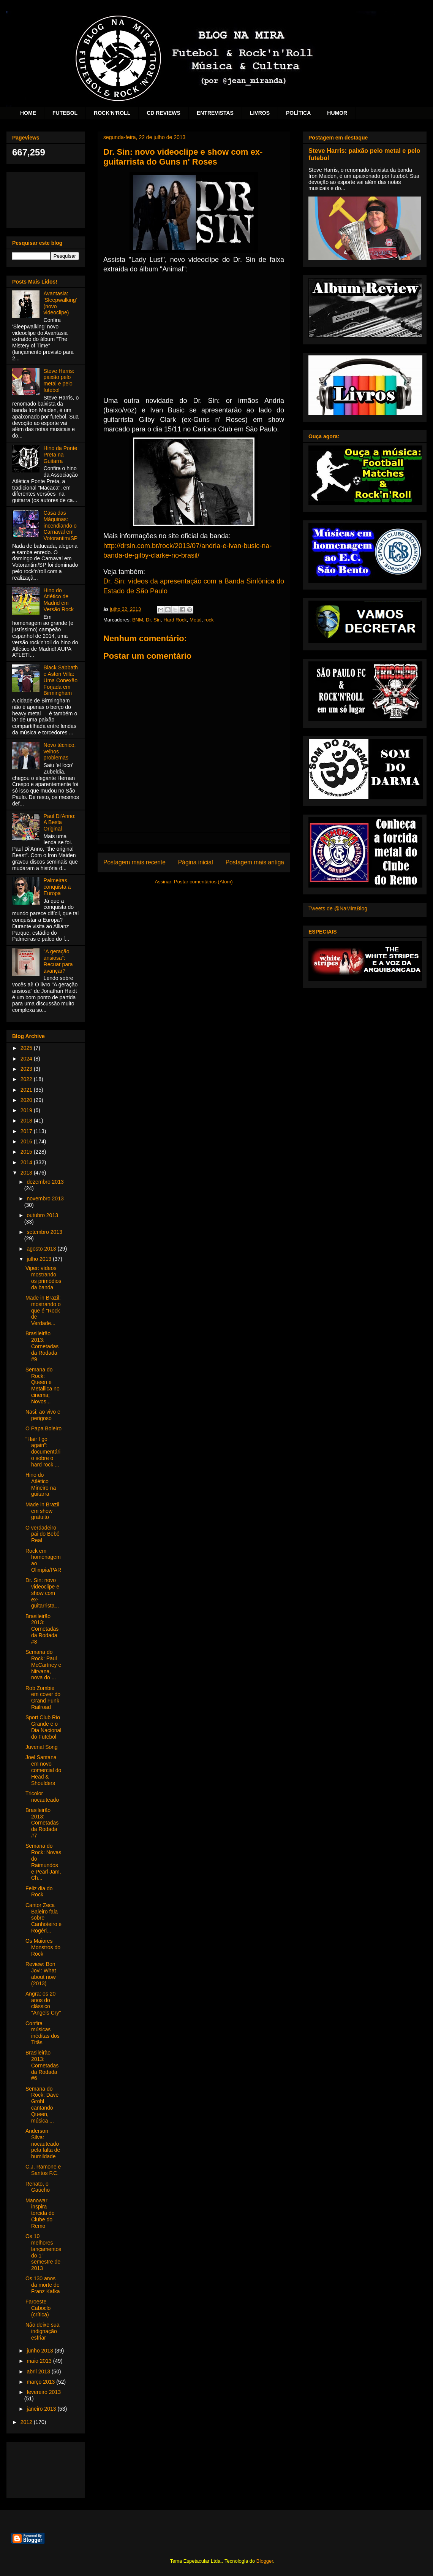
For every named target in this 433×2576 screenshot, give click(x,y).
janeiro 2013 (42, 2409)
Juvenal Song (41, 1747)
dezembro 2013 (45, 1182)
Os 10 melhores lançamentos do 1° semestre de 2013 (43, 2252)
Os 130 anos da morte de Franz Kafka (42, 2284)
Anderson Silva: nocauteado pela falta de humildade (42, 2143)
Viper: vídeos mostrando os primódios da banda (43, 1277)
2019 (27, 1110)
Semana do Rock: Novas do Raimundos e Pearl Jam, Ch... (43, 1862)
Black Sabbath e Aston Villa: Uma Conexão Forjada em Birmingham (61, 680)
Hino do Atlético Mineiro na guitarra (40, 1484)
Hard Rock (174, 620)
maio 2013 (40, 2361)
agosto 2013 (42, 1249)
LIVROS (260, 113)
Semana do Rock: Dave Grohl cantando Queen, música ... (41, 2105)
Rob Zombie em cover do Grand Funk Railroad (42, 1697)
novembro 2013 (45, 1198)
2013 (27, 1173)
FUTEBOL (64, 113)
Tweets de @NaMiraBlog (337, 908)
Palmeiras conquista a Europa (57, 886)
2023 (27, 1069)
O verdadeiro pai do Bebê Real (42, 1534)
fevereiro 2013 (44, 2392)
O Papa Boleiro (43, 1428)
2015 (27, 1152)
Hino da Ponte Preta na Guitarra (60, 454)
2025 (27, 1048)
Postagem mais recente (134, 862)
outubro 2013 (42, 1215)
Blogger (264, 2561)
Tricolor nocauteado (42, 1796)
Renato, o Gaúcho (37, 2187)
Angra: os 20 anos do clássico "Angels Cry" (43, 2003)
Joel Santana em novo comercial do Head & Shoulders (43, 1770)
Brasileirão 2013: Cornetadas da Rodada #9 (41, 1346)
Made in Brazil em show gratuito (42, 1510)
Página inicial (195, 862)
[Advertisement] (45, 198)
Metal (196, 620)
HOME (28, 113)
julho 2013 (40, 1259)
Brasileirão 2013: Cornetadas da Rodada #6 (41, 2065)
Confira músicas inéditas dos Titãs (42, 2032)
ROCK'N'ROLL (112, 113)
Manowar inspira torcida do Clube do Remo (39, 2213)
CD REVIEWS (163, 113)
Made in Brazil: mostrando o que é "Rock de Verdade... (43, 1310)
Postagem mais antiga (255, 862)
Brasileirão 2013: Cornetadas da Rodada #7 (41, 1823)
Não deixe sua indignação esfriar (42, 2331)
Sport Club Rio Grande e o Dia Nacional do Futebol (43, 1726)
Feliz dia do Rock (39, 1891)
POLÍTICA (298, 113)
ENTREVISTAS (215, 113)
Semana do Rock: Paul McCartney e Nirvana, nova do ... (43, 1664)
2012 (27, 2422)
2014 (27, 1162)
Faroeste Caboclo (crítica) (38, 2308)
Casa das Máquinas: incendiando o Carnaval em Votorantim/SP (61, 525)
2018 (27, 1121)
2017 (27, 1131)
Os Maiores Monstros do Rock (42, 1947)
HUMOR (337, 113)
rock (209, 620)
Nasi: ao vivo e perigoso (42, 1415)
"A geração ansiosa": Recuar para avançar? (58, 960)
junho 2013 (40, 2351)
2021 (27, 1090)
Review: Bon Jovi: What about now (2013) (40, 1973)
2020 (27, 1100)
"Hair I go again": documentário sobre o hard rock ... (42, 1452)
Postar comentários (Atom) (203, 882)
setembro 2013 (44, 1232)
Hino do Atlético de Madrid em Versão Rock (59, 599)
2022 (27, 1079)
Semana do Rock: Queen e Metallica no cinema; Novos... (42, 1385)
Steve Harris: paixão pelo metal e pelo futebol (59, 380)
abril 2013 (39, 2371)
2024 (27, 1059)
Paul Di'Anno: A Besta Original (60, 822)
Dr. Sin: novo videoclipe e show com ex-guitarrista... (42, 1593)
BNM (137, 620)
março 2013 (41, 2382)
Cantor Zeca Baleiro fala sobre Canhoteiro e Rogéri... (43, 1918)
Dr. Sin (153, 620)
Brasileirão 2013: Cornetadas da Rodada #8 (41, 1629)
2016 (27, 1141)
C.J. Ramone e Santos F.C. (43, 2170)
